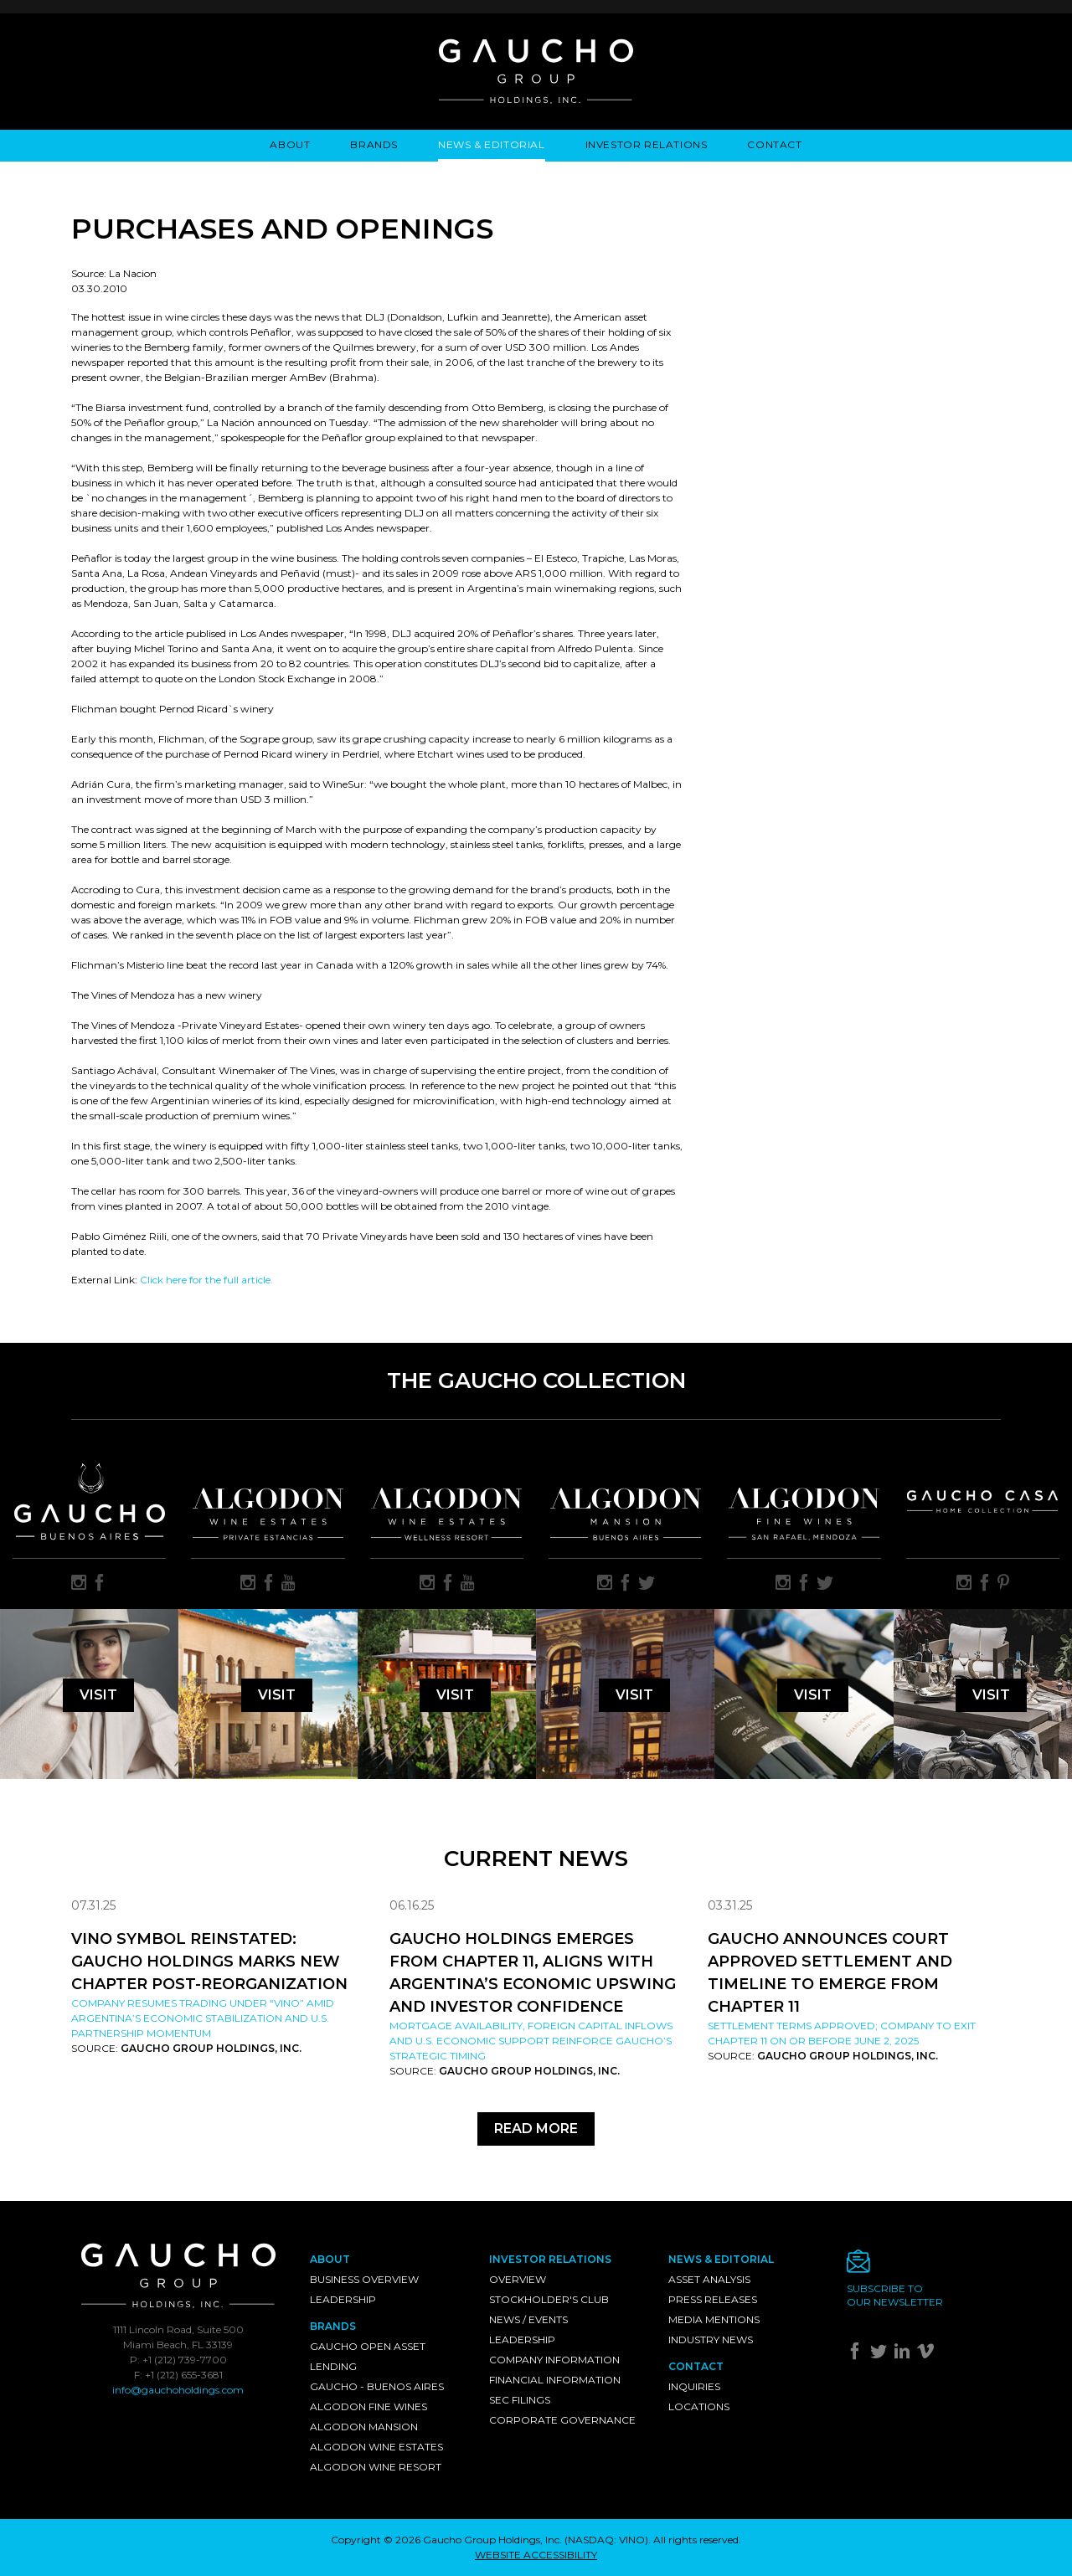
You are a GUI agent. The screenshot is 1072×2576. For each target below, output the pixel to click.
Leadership (343, 2299)
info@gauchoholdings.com (178, 2389)
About (290, 144)
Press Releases (712, 2299)
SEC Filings (519, 2399)
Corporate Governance (562, 2420)
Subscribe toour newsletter (895, 2295)
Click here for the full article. (206, 1279)
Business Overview (364, 2279)
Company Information (554, 2359)
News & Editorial (491, 144)
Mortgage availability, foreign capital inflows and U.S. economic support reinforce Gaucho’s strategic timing (531, 2040)
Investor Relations (646, 144)
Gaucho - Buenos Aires (377, 2386)
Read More (536, 2128)
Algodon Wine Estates (376, 2446)
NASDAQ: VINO (606, 2539)
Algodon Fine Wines (368, 2406)
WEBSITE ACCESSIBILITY (536, 2554)
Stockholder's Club (549, 2299)
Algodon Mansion (364, 2426)
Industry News (710, 2339)
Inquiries (694, 2386)
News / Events (528, 2319)
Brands (374, 144)
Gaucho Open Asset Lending (367, 2356)
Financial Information (555, 2379)
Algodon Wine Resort (375, 2466)
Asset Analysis (709, 2279)
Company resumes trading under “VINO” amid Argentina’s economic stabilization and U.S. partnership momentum (202, 2018)
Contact (774, 144)
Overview (517, 2279)
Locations (698, 2406)
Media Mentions (714, 2319)
